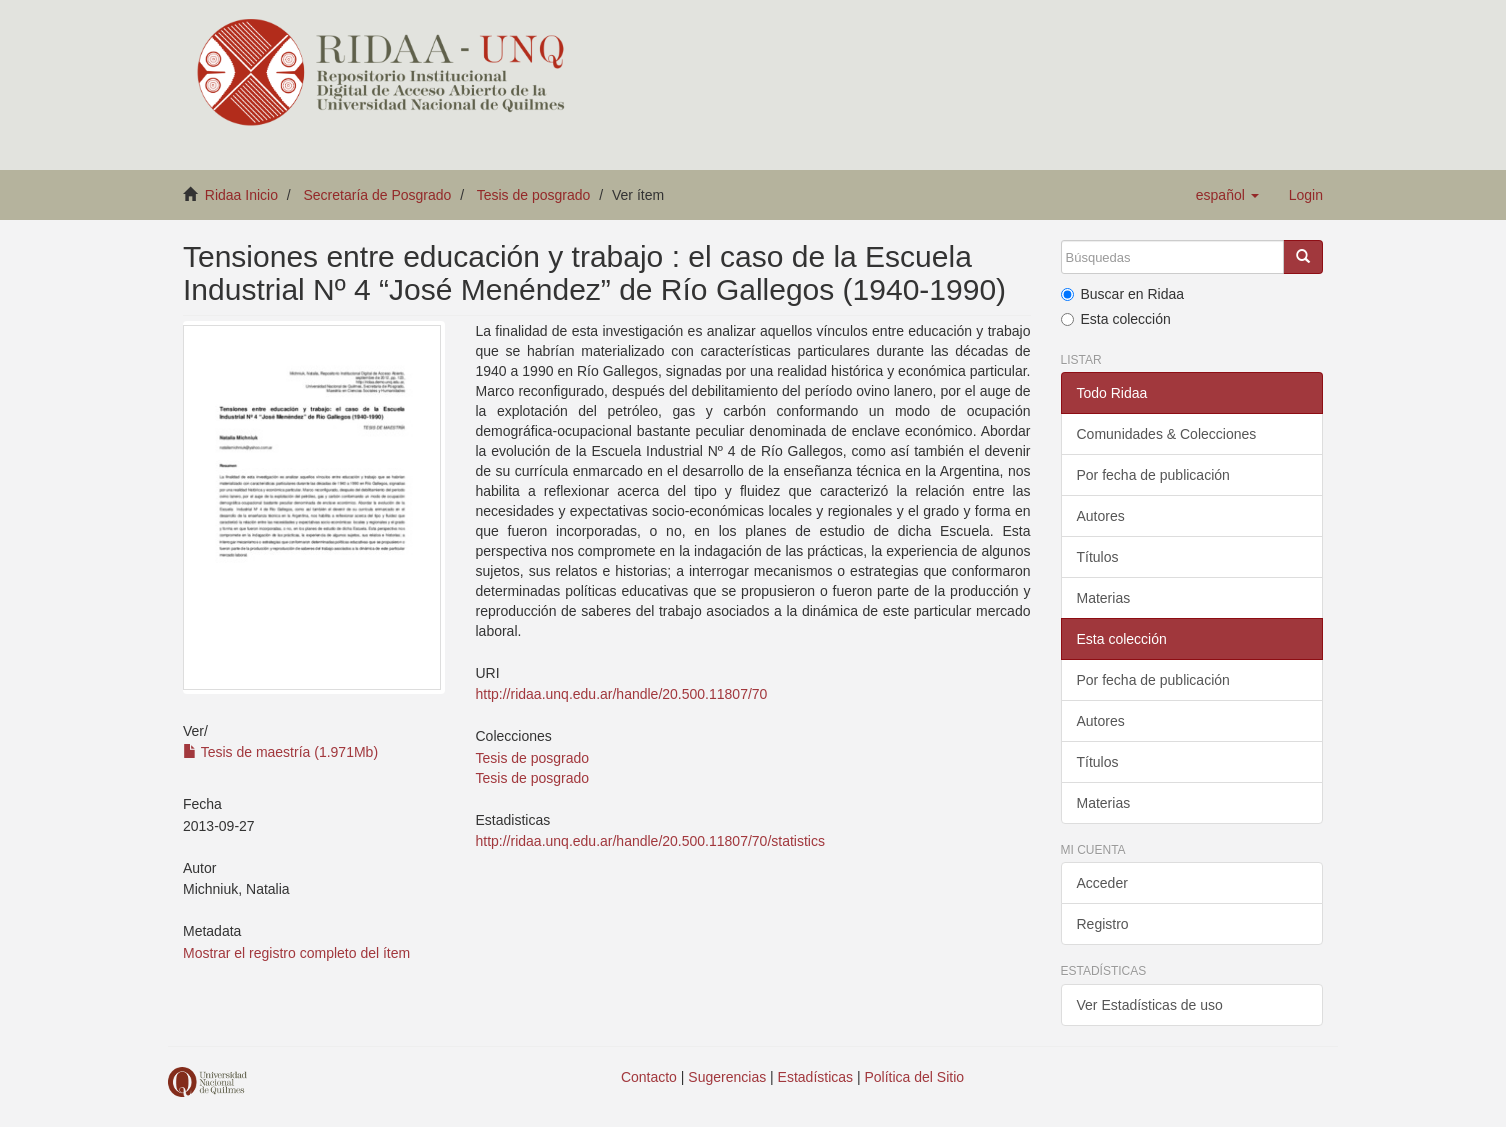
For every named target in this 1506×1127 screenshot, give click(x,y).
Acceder (1102, 883)
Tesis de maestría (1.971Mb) (280, 752)
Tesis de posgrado (534, 195)
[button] (1227, 195)
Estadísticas (815, 1077)
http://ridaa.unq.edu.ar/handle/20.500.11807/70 (621, 694)
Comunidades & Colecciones (1167, 434)
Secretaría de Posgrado (378, 195)
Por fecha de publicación (1153, 475)
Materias (1104, 598)
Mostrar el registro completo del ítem (296, 953)
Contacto (649, 1077)
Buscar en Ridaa (1123, 294)
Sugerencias (727, 1077)
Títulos (1098, 557)
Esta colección (1116, 319)
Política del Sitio (915, 1077)
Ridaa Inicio (241, 195)
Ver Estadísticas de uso (1150, 1005)
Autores (1101, 516)
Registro (1103, 924)
